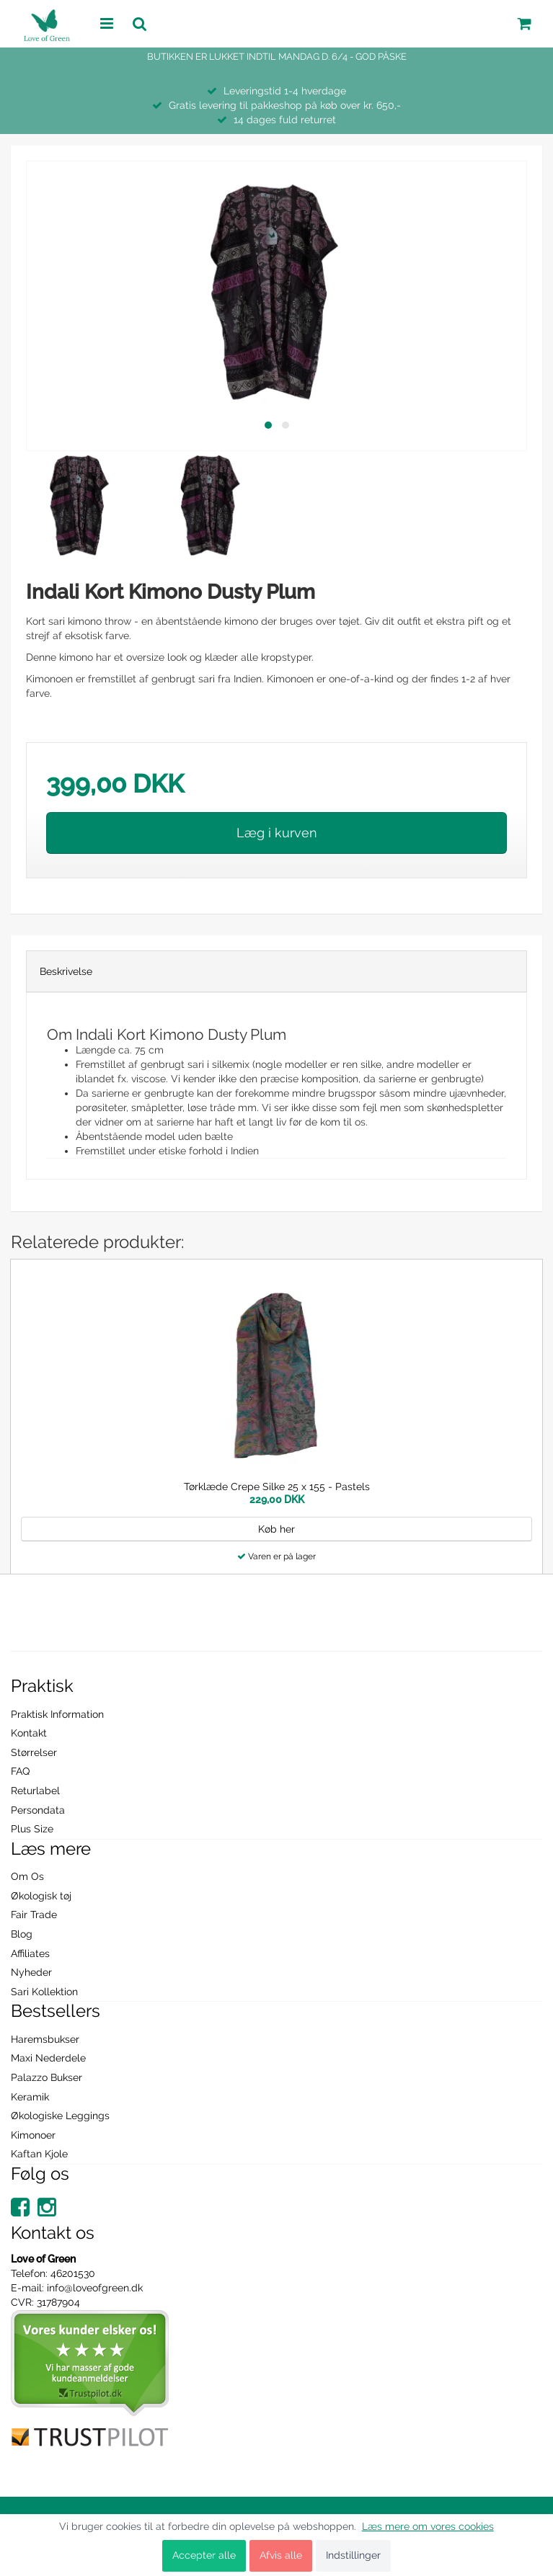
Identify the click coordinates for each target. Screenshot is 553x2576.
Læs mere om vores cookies (428, 2526)
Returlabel (35, 1790)
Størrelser (34, 1752)
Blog (21, 1934)
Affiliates (30, 1953)
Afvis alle (281, 2555)
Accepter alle (204, 2555)
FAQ (20, 1771)
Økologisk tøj (41, 1896)
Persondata (38, 1810)
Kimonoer (33, 2135)
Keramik (30, 2097)
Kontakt (29, 1733)
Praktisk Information (57, 1714)
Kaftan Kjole (39, 2154)
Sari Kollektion (44, 1991)
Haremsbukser (45, 2039)
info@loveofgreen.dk (95, 2288)
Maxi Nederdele (48, 2058)
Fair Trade (34, 1914)
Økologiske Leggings (60, 2115)
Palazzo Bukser (46, 2077)
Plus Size (32, 1829)
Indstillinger (353, 2555)
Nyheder (31, 1972)
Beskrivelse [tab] (66, 971)
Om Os (27, 1876)
